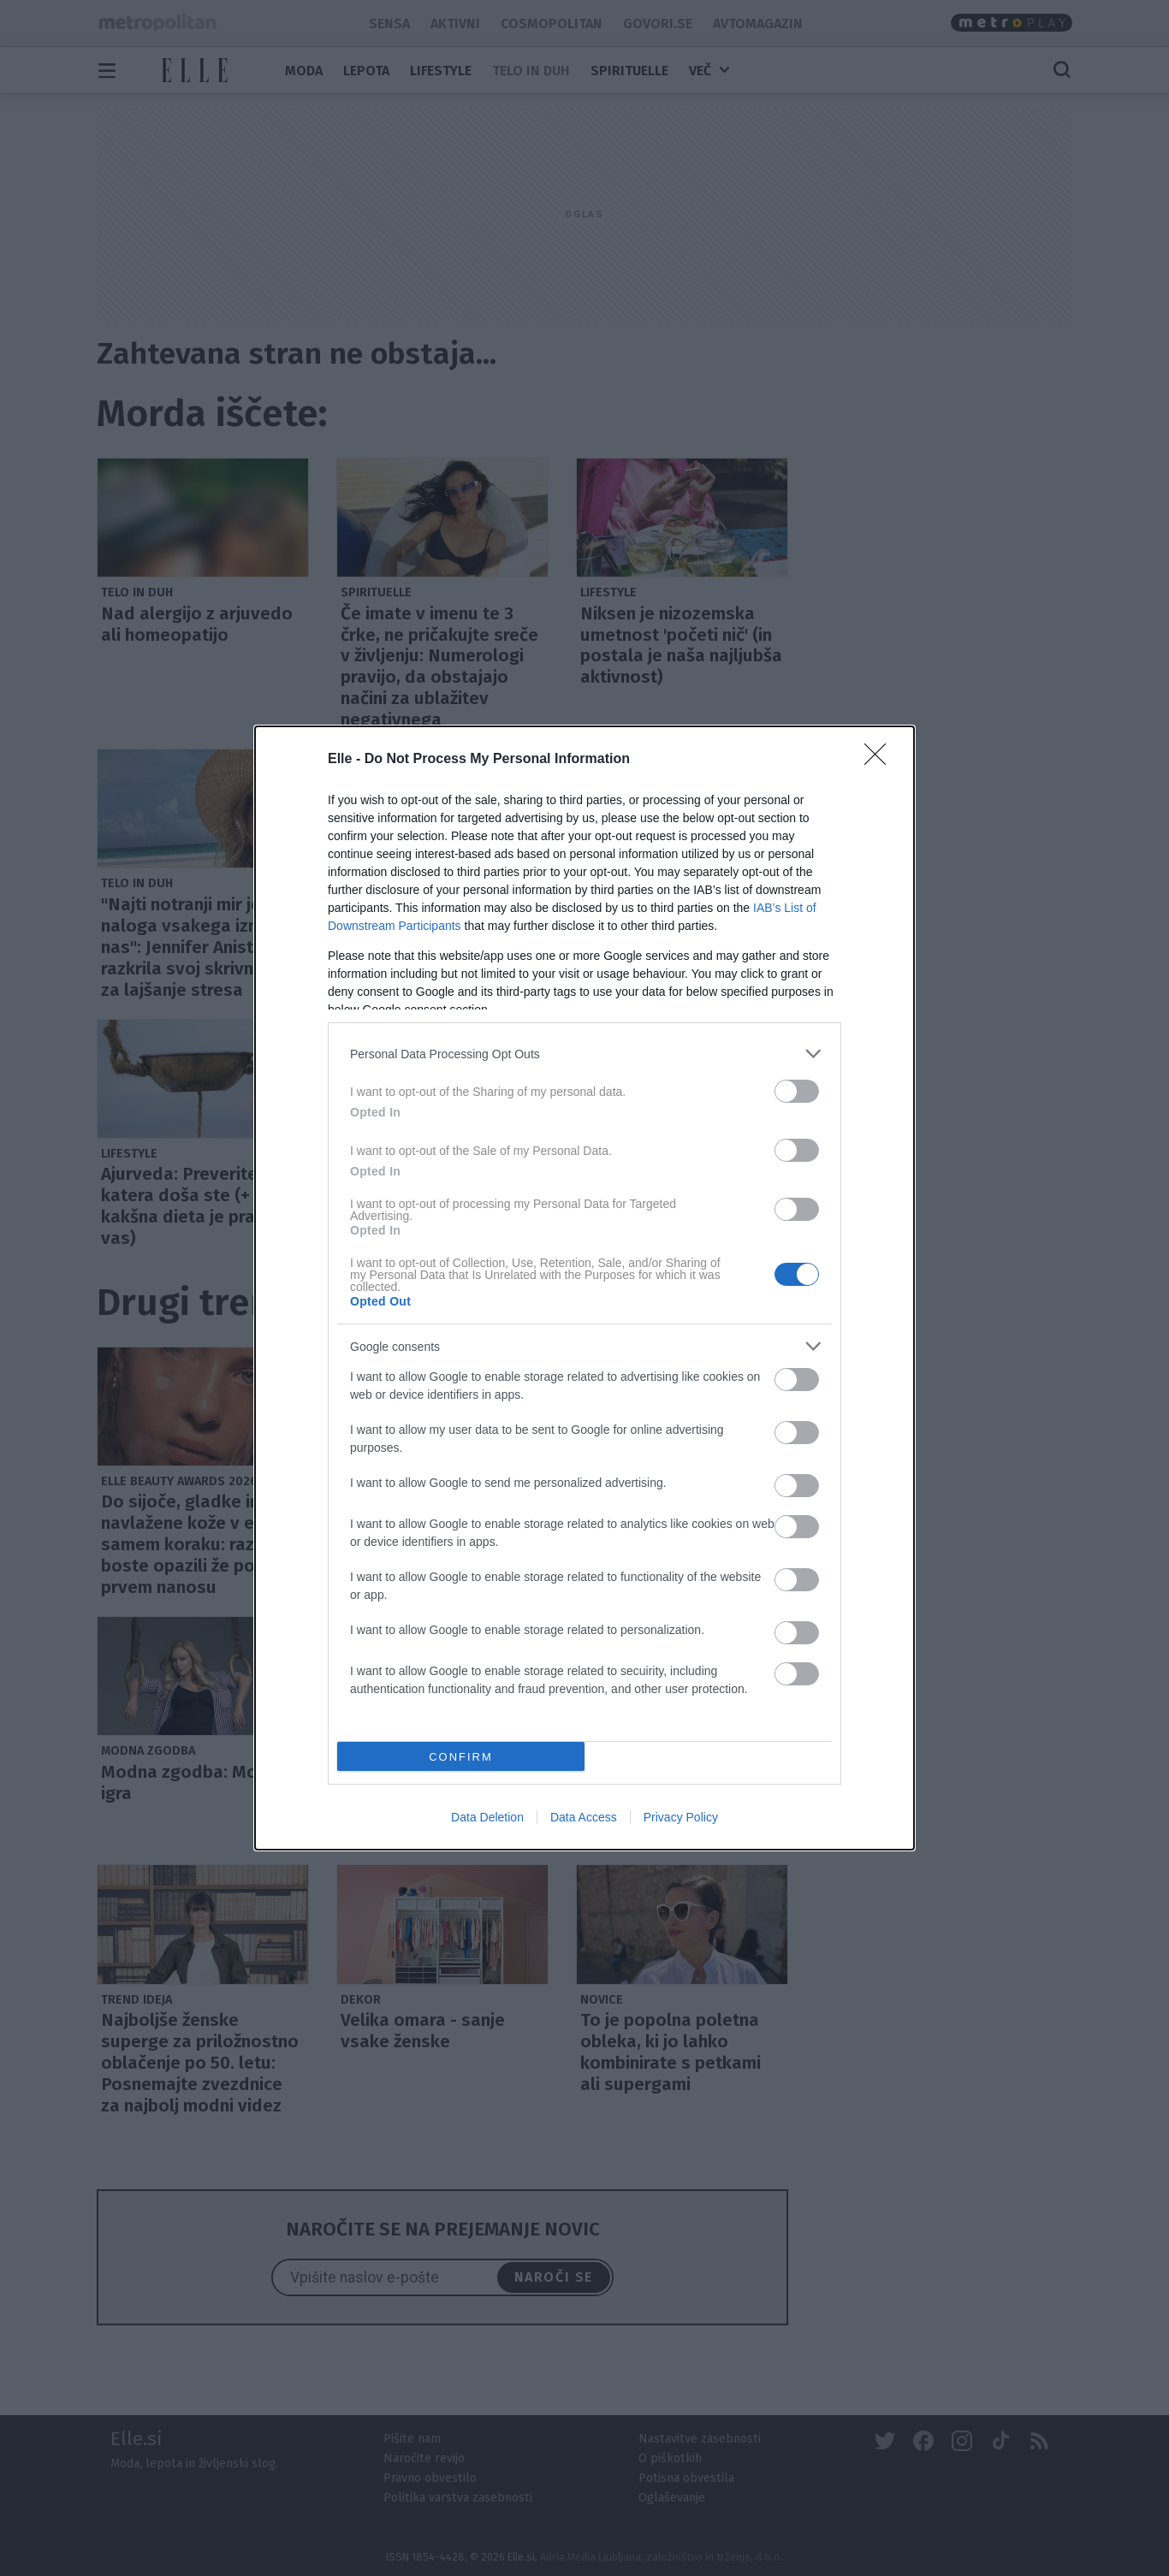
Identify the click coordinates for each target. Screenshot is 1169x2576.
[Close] (880, 759)
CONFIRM (461, 1756)
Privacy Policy (681, 1817)
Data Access (583, 1817)
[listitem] (584, 1054)
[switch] (796, 1091)
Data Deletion (487, 1817)
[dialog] (584, 1288)
